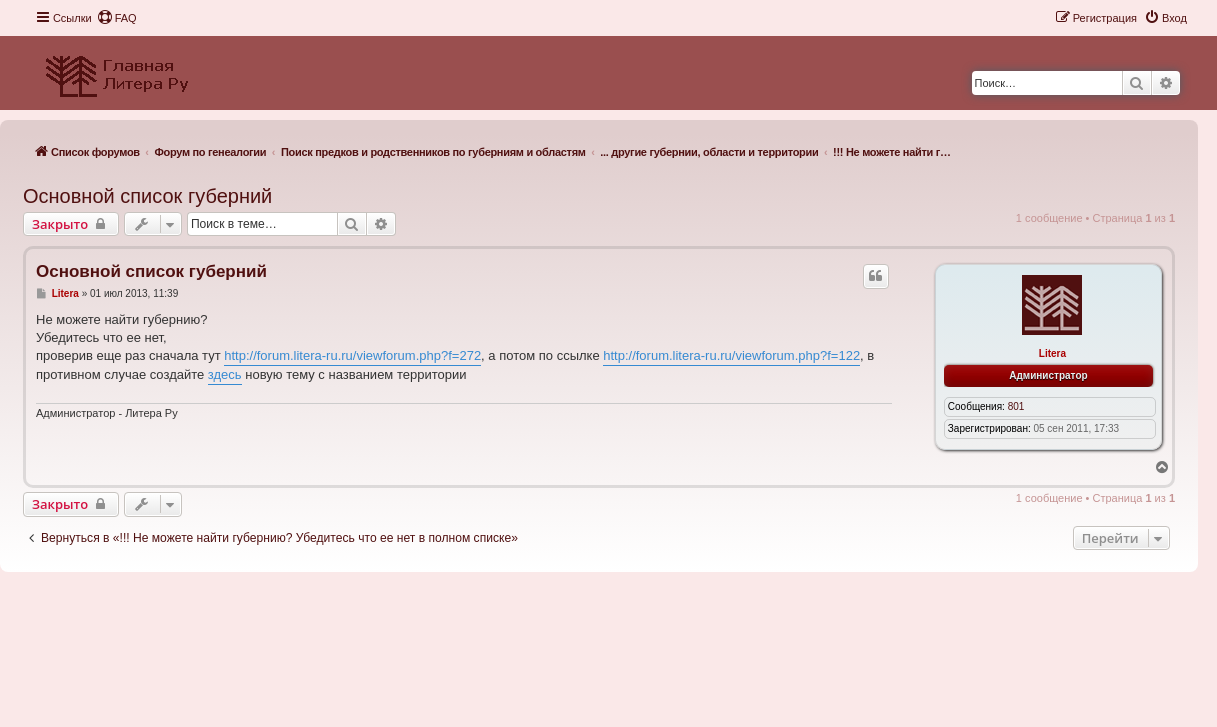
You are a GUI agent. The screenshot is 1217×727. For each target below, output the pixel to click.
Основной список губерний (147, 196)
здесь (225, 374)
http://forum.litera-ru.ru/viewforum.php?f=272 (352, 355)
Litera (1052, 353)
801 (1016, 406)
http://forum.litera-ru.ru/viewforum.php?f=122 (731, 355)
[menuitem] (117, 18)
